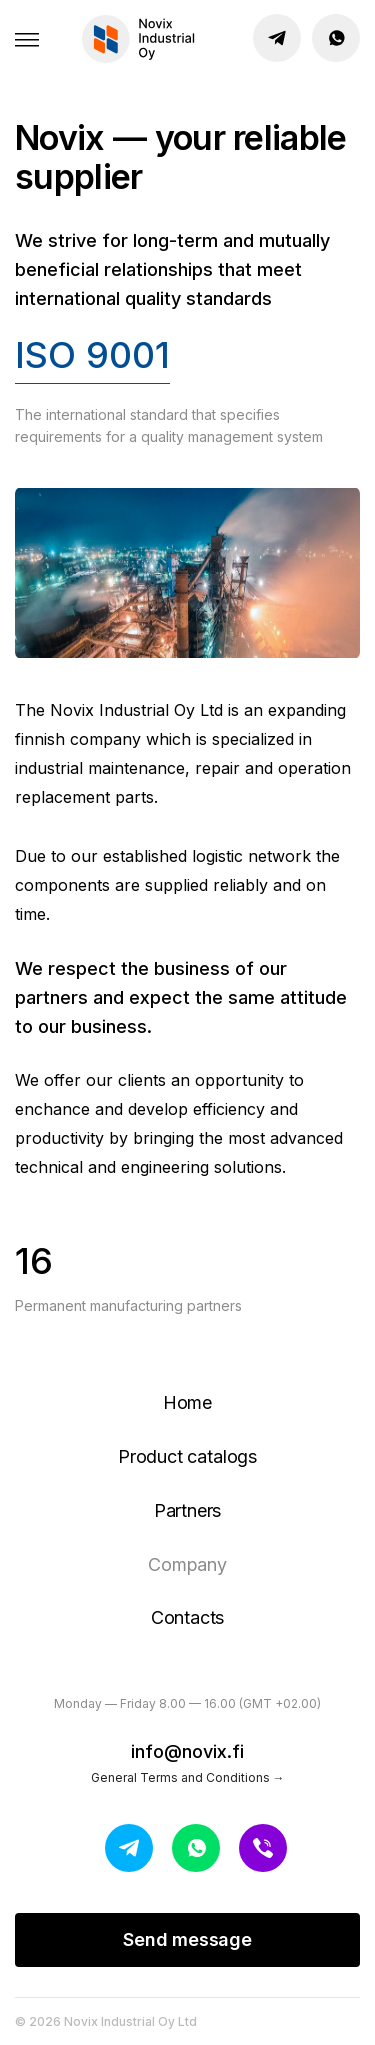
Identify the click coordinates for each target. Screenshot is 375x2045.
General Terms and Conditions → (188, 1777)
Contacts (188, 1617)
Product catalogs (187, 1456)
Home (187, 1402)
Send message (187, 1939)
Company (187, 1564)
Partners (188, 1510)
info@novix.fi (187, 1751)
